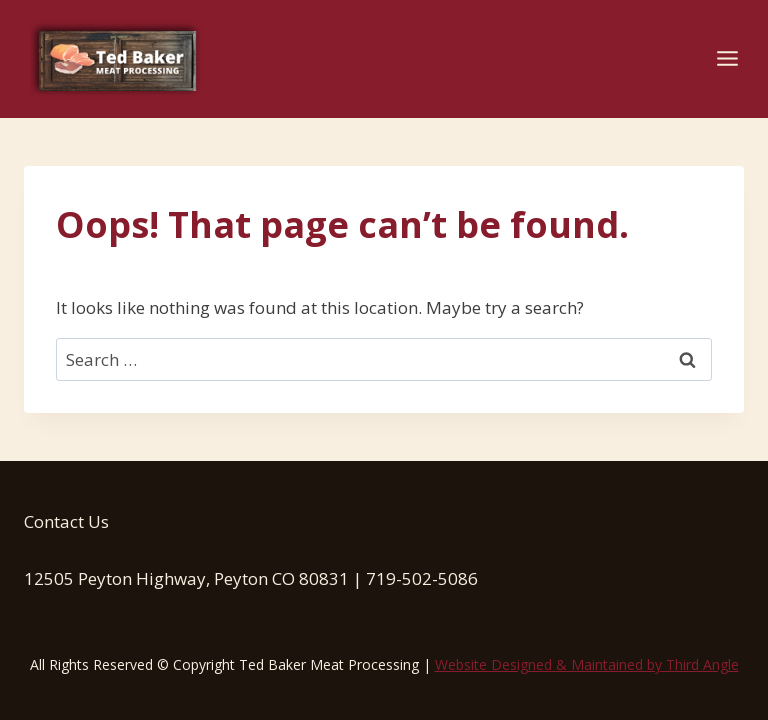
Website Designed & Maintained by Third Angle (587, 664)
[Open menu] (727, 59)
